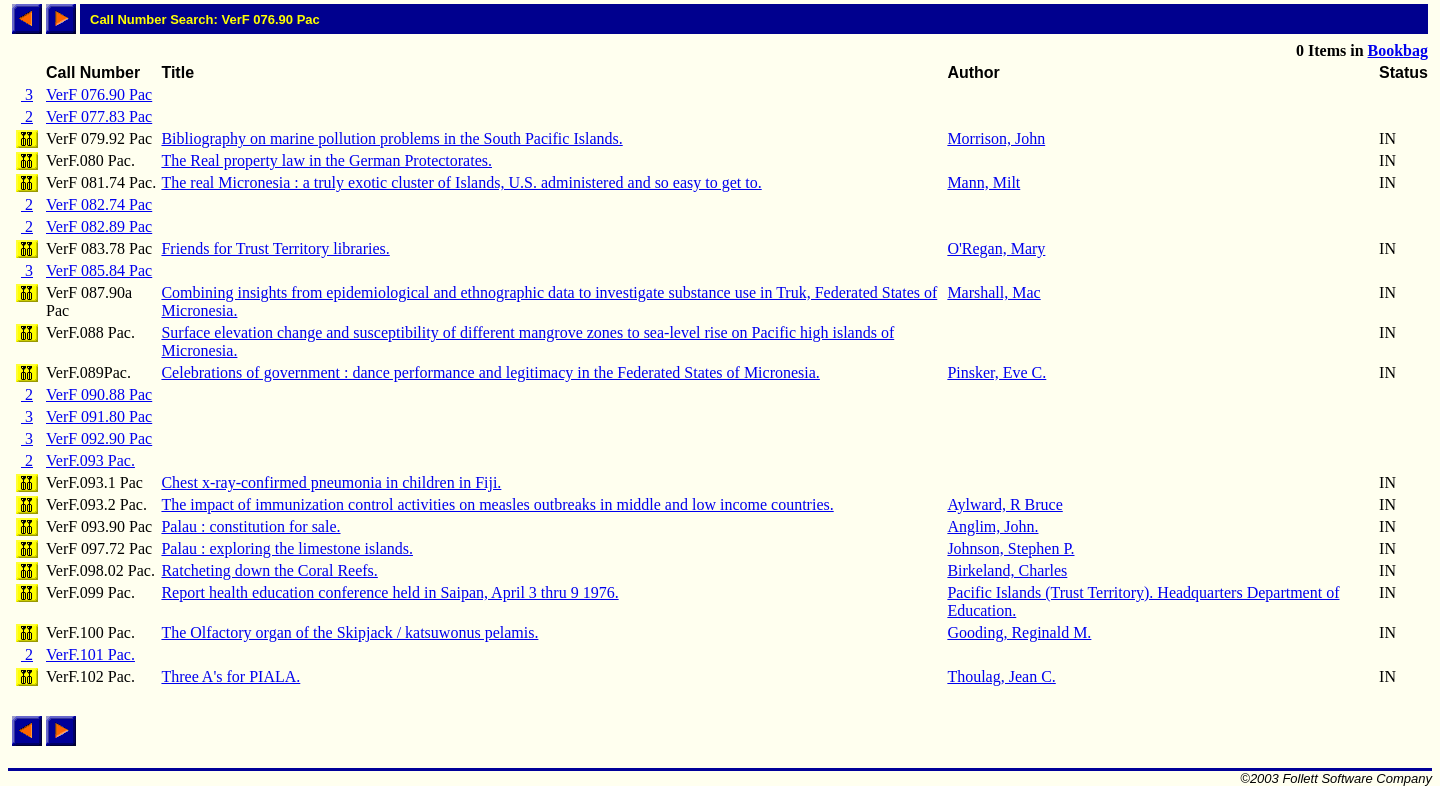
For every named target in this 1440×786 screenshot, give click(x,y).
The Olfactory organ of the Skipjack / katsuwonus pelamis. (349, 632)
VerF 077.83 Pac (99, 116)
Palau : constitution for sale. (250, 526)
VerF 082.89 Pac (99, 226)
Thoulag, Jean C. (1001, 676)
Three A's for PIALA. (230, 676)
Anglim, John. (992, 526)
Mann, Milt (983, 182)
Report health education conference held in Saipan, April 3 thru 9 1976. (389, 592)
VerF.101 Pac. (90, 654)
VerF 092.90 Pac (99, 438)
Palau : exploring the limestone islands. (287, 548)
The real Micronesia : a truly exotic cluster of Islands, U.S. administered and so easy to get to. (461, 182)
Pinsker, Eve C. (996, 372)
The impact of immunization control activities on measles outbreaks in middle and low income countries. (497, 504)
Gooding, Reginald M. (1019, 632)
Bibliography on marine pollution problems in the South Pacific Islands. (391, 138)
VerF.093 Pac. (90, 460)
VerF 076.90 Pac (99, 94)
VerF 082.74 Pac (99, 204)
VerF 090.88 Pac (99, 394)
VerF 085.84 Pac (99, 270)
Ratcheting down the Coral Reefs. (269, 570)
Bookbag (1398, 50)
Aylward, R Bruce (1004, 504)
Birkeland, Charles (1007, 570)
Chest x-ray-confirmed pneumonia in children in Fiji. (331, 482)
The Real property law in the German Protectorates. (326, 160)
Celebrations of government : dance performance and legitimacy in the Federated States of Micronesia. (490, 372)
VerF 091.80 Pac (99, 416)
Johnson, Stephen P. (1010, 548)
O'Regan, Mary (996, 248)
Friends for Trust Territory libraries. (275, 248)
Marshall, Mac (993, 292)
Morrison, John (996, 138)
